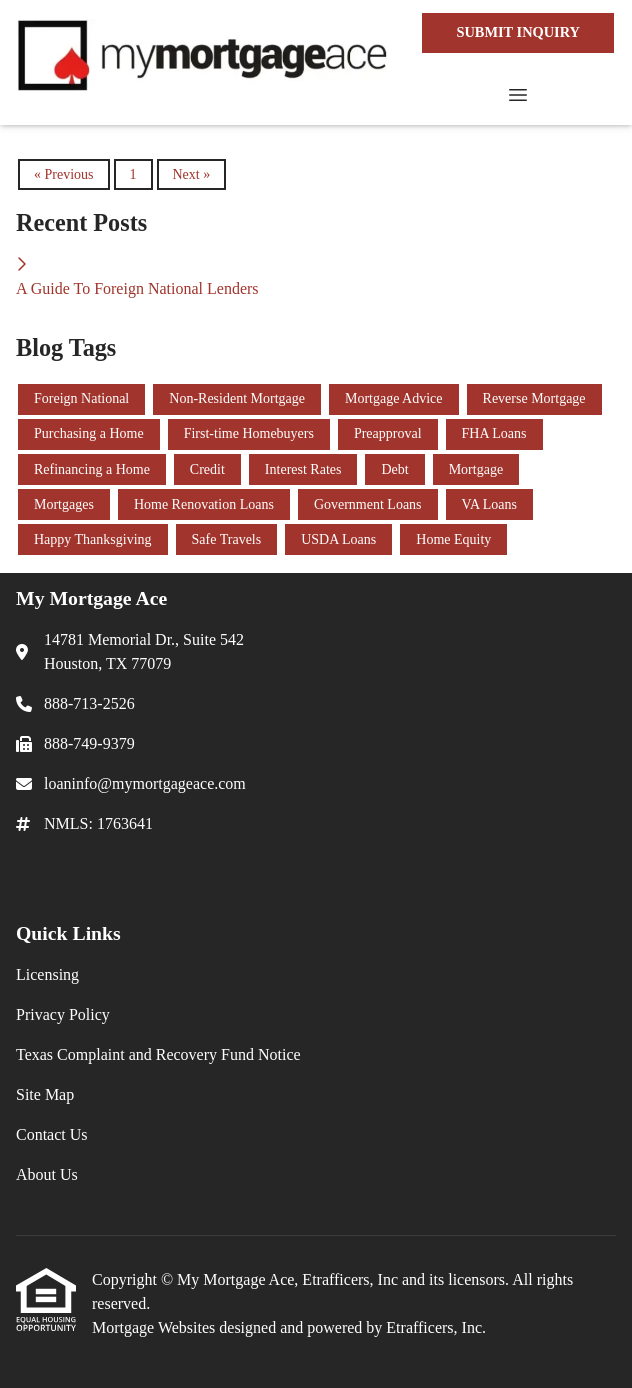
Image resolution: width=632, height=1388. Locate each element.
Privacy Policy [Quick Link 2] (63, 1014)
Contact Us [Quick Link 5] (52, 1134)
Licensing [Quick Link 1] (47, 974)
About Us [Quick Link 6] (47, 1174)
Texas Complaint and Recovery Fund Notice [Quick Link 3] (158, 1054)
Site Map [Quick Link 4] (45, 1094)
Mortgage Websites (155, 1327)
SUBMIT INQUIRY (518, 32)
